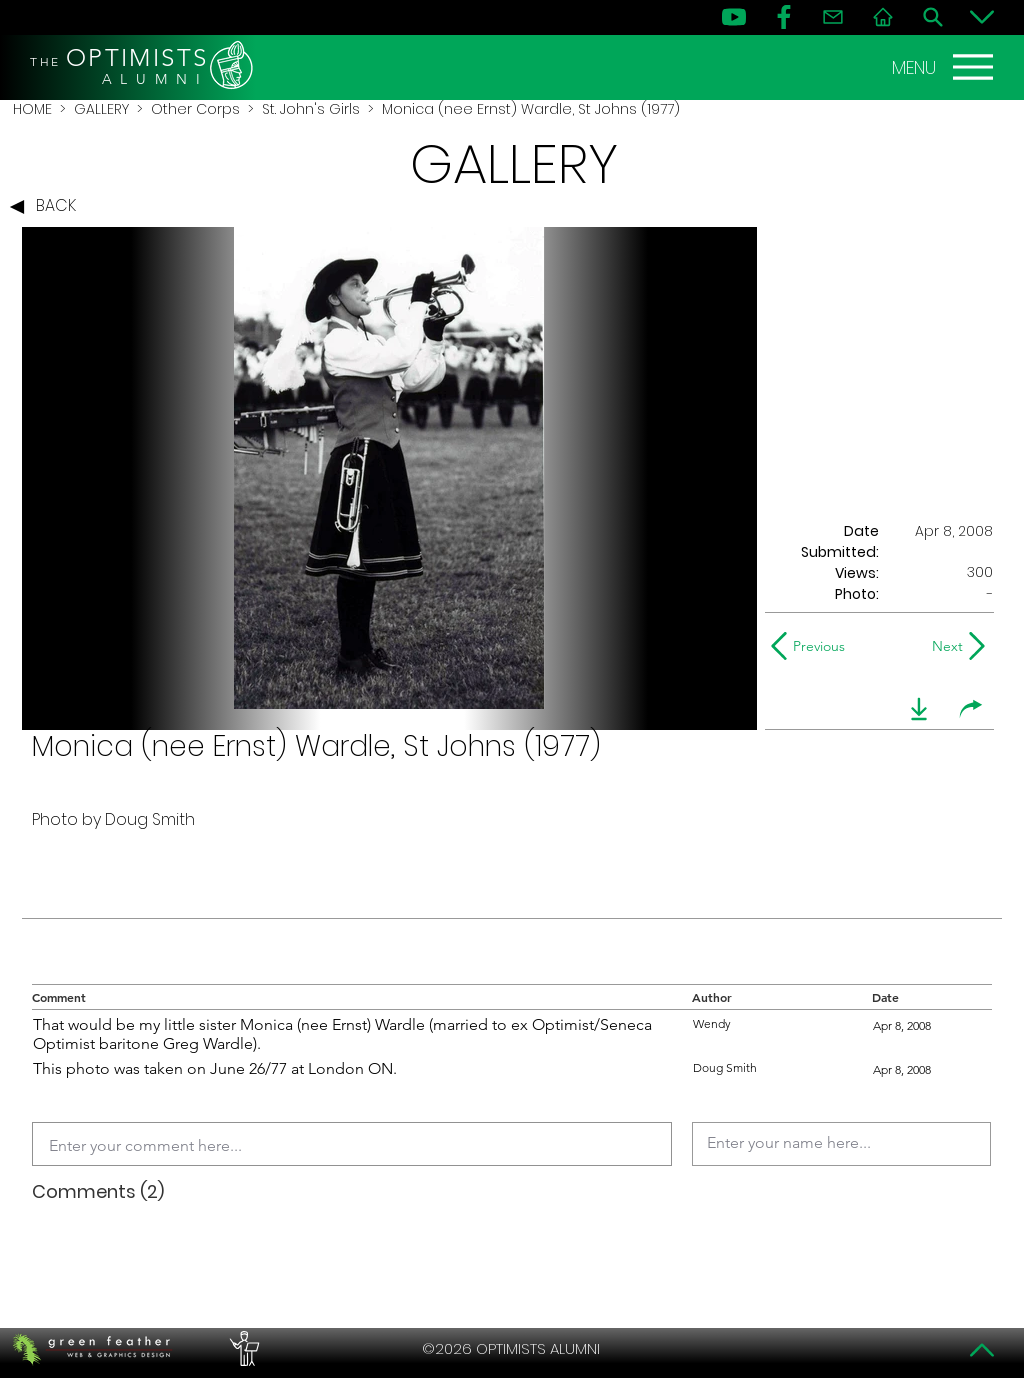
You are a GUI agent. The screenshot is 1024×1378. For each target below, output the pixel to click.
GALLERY (101, 109)
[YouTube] (734, 17)
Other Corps (195, 109)
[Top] (982, 1350)
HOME (32, 109)
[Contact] (833, 17)
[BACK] (48, 207)
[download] (919, 709)
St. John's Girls (311, 109)
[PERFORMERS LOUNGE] (242, 1349)
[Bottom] (982, 17)
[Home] (883, 17)
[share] (971, 709)
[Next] (943, 646)
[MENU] (945, 67)
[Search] (933, 17)
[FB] (784, 17)
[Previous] (812, 646)
